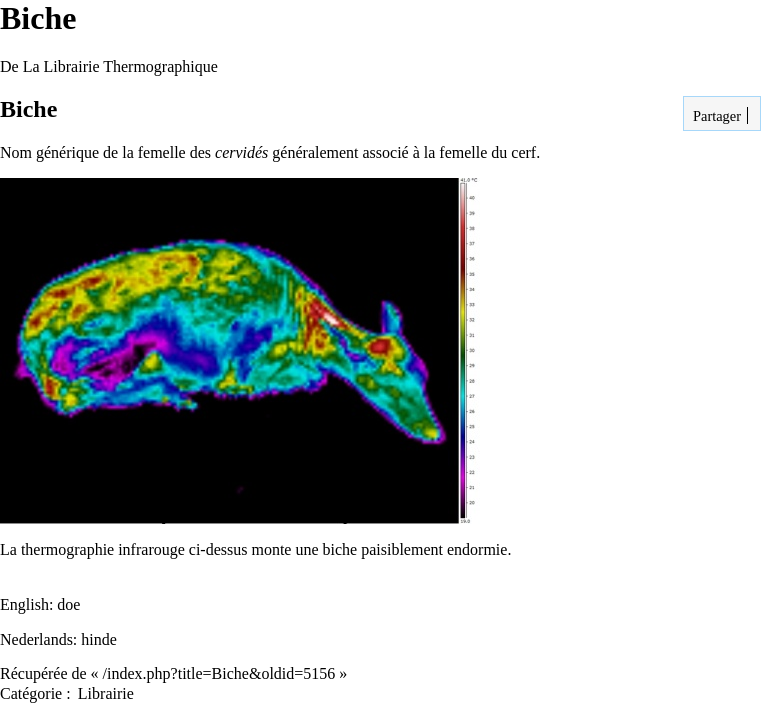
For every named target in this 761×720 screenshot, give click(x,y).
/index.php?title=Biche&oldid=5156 (219, 673)
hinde (99, 639)
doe (68, 604)
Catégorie (31, 693)
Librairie (106, 693)
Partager (715, 116)
